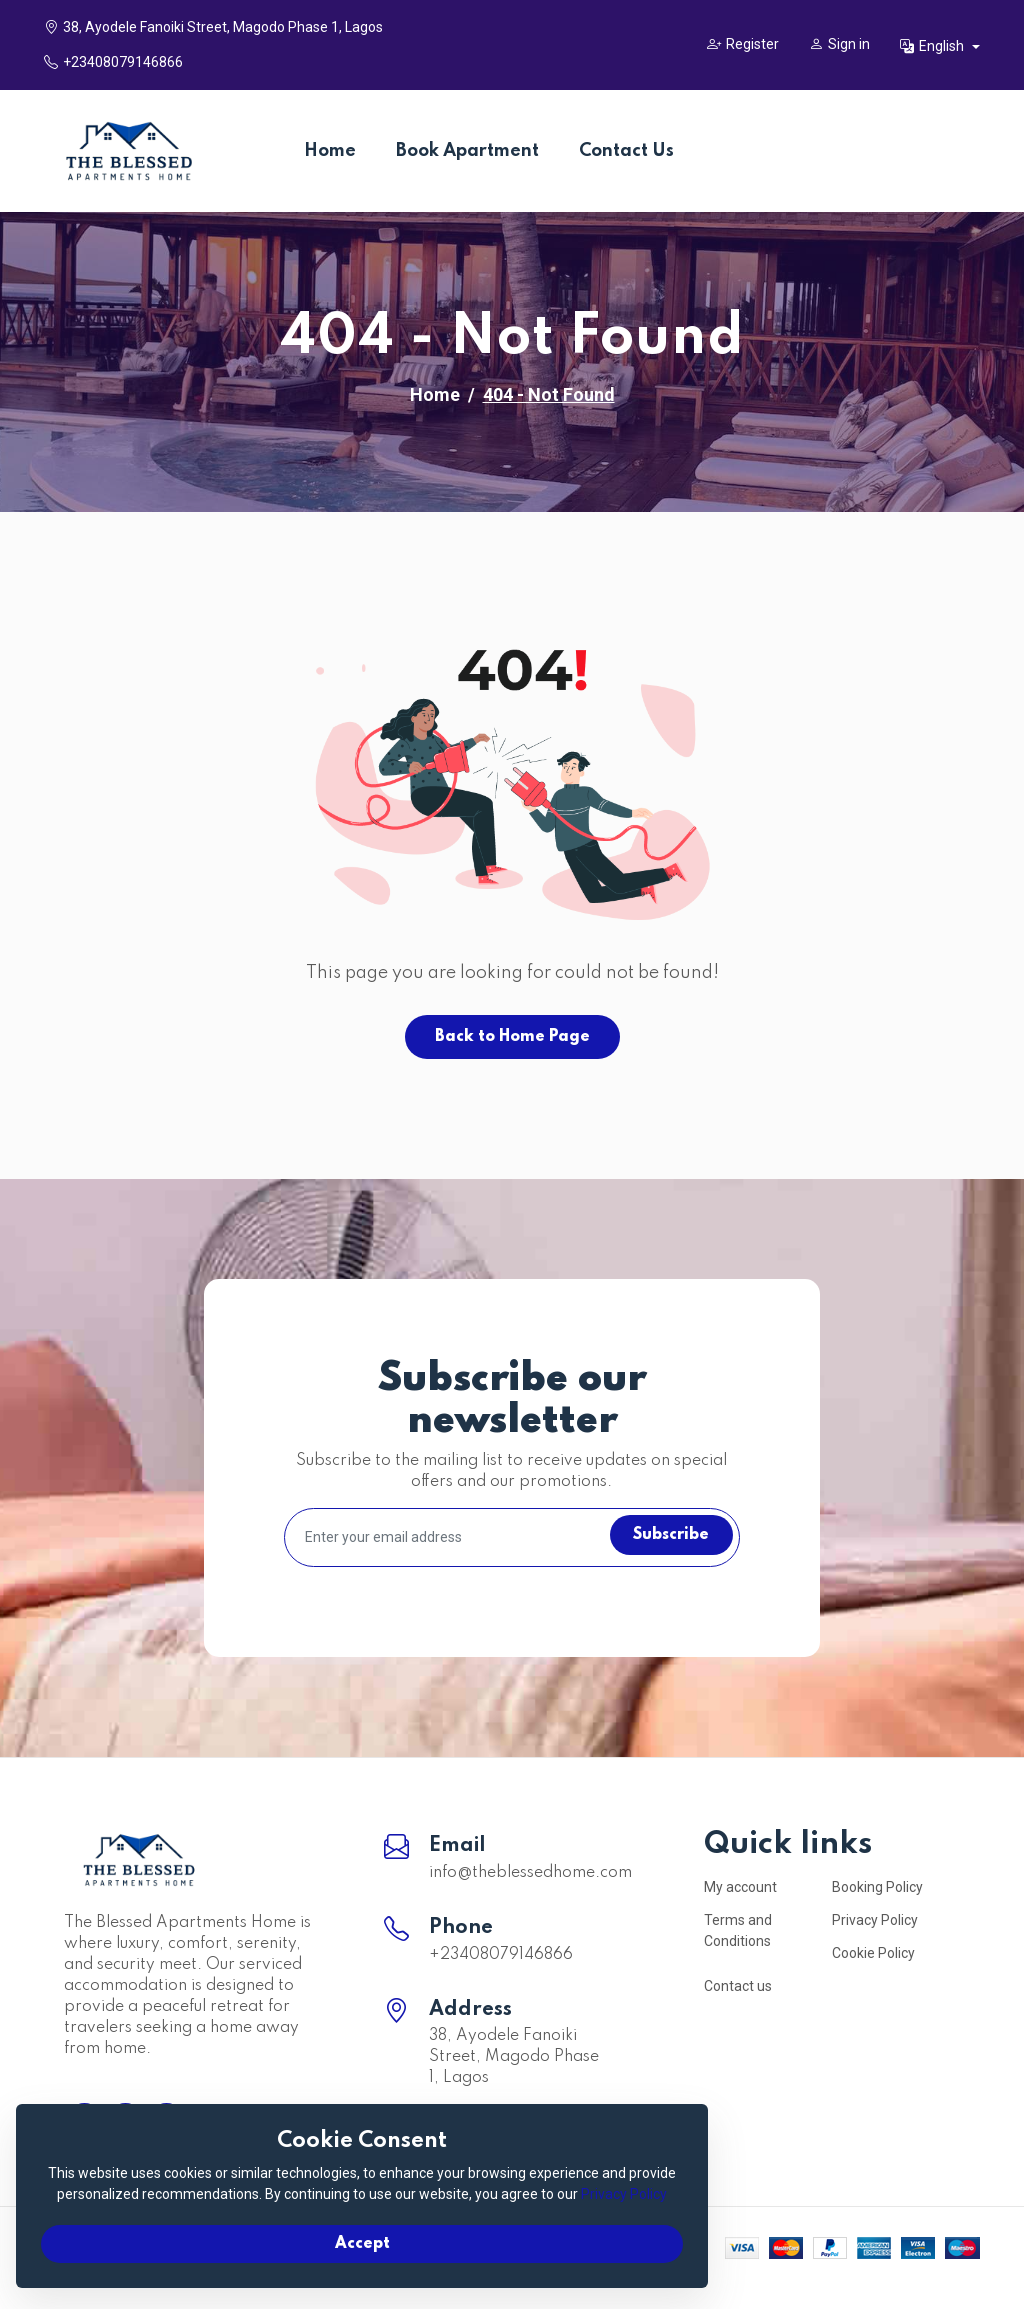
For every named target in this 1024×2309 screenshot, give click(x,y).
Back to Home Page (512, 1037)
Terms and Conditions (738, 1930)
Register (743, 44)
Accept (230, 2235)
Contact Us (626, 151)
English (933, 46)
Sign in (839, 44)
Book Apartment (467, 151)
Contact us (738, 1986)
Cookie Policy (873, 1953)
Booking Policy (877, 1887)
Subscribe (665, 1537)
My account (740, 1887)
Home (330, 151)
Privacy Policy (875, 1920)
